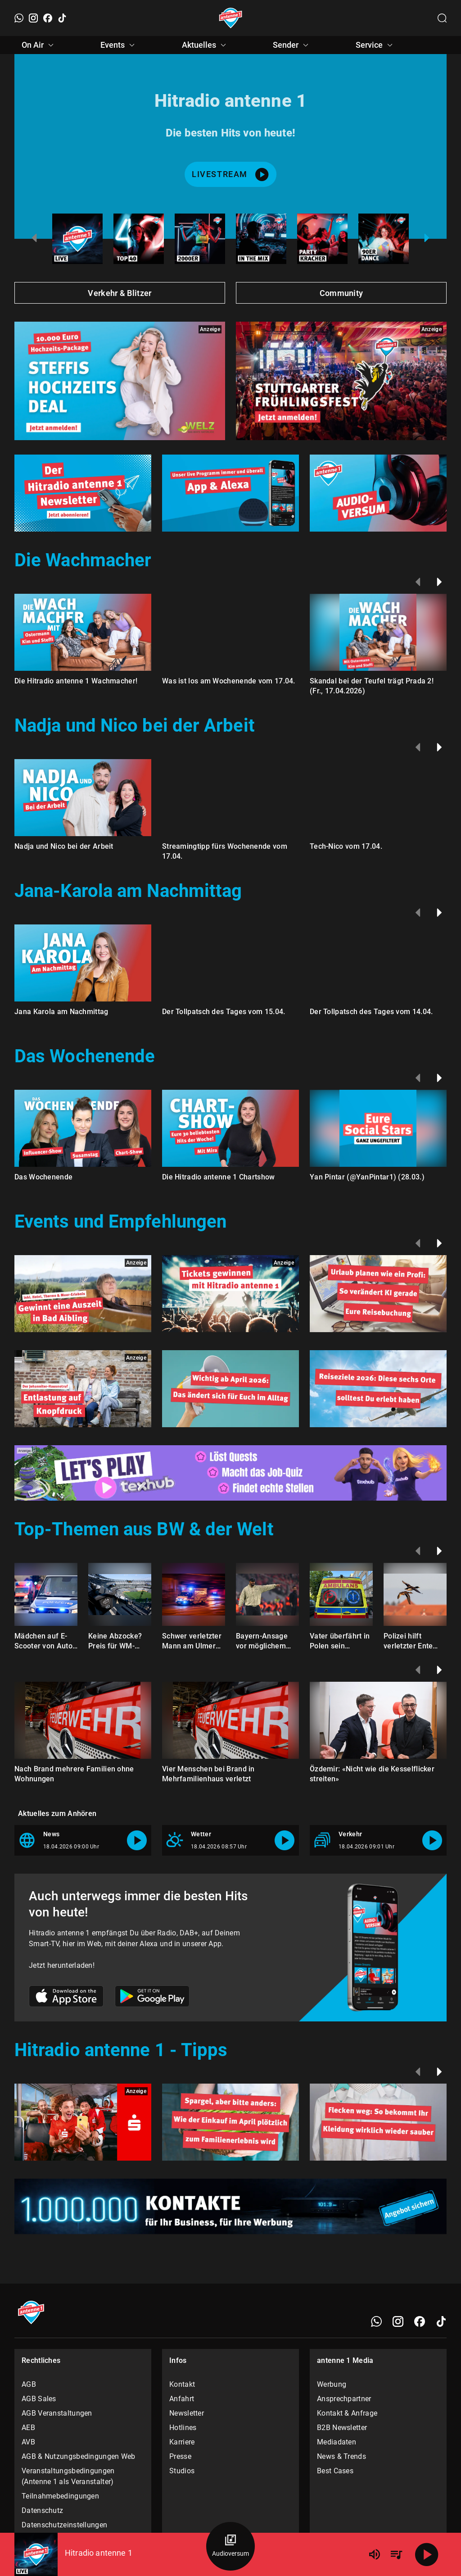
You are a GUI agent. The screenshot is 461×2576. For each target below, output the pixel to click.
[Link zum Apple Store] (66, 1997)
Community (341, 293)
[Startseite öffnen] (230, 18)
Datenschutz (42, 2510)
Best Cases (335, 2471)
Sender (292, 45)
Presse (180, 2456)
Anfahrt (181, 2398)
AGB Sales (39, 2398)
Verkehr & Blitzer (119, 293)
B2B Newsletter (342, 2427)
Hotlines (182, 2427)
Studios (181, 2471)
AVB (28, 2442)
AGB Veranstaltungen (57, 2413)
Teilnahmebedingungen (60, 2496)
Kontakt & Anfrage (347, 2413)
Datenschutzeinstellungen (64, 2525)
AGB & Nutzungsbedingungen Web (79, 2456)
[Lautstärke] (374, 2554)
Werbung (331, 2384)
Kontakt (182, 2384)
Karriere (181, 2442)
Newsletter (186, 2413)
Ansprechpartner (344, 2398)
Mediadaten (336, 2442)
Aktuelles (205, 45)
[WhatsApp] (18, 18)
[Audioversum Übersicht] (230, 2546)
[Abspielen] (426, 2554)
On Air (39, 45)
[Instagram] (33, 18)
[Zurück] (418, 582)
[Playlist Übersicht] (396, 2554)
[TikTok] (62, 18)
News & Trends (341, 2456)
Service (375, 45)
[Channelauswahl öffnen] (442, 18)
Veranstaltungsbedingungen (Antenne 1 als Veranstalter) (68, 2476)
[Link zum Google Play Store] (152, 1997)
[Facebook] (47, 18)
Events (118, 45)
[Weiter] (439, 582)
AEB (28, 2427)
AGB (29, 2384)
